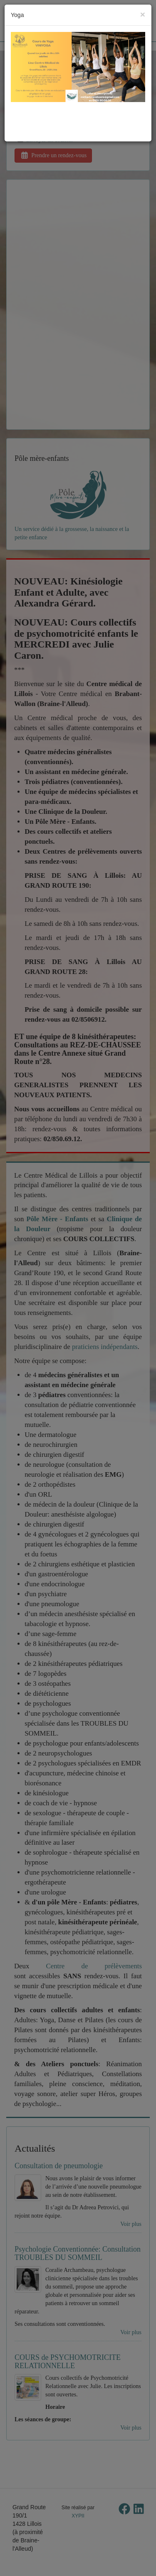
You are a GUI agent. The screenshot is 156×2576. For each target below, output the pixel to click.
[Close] (142, 14)
